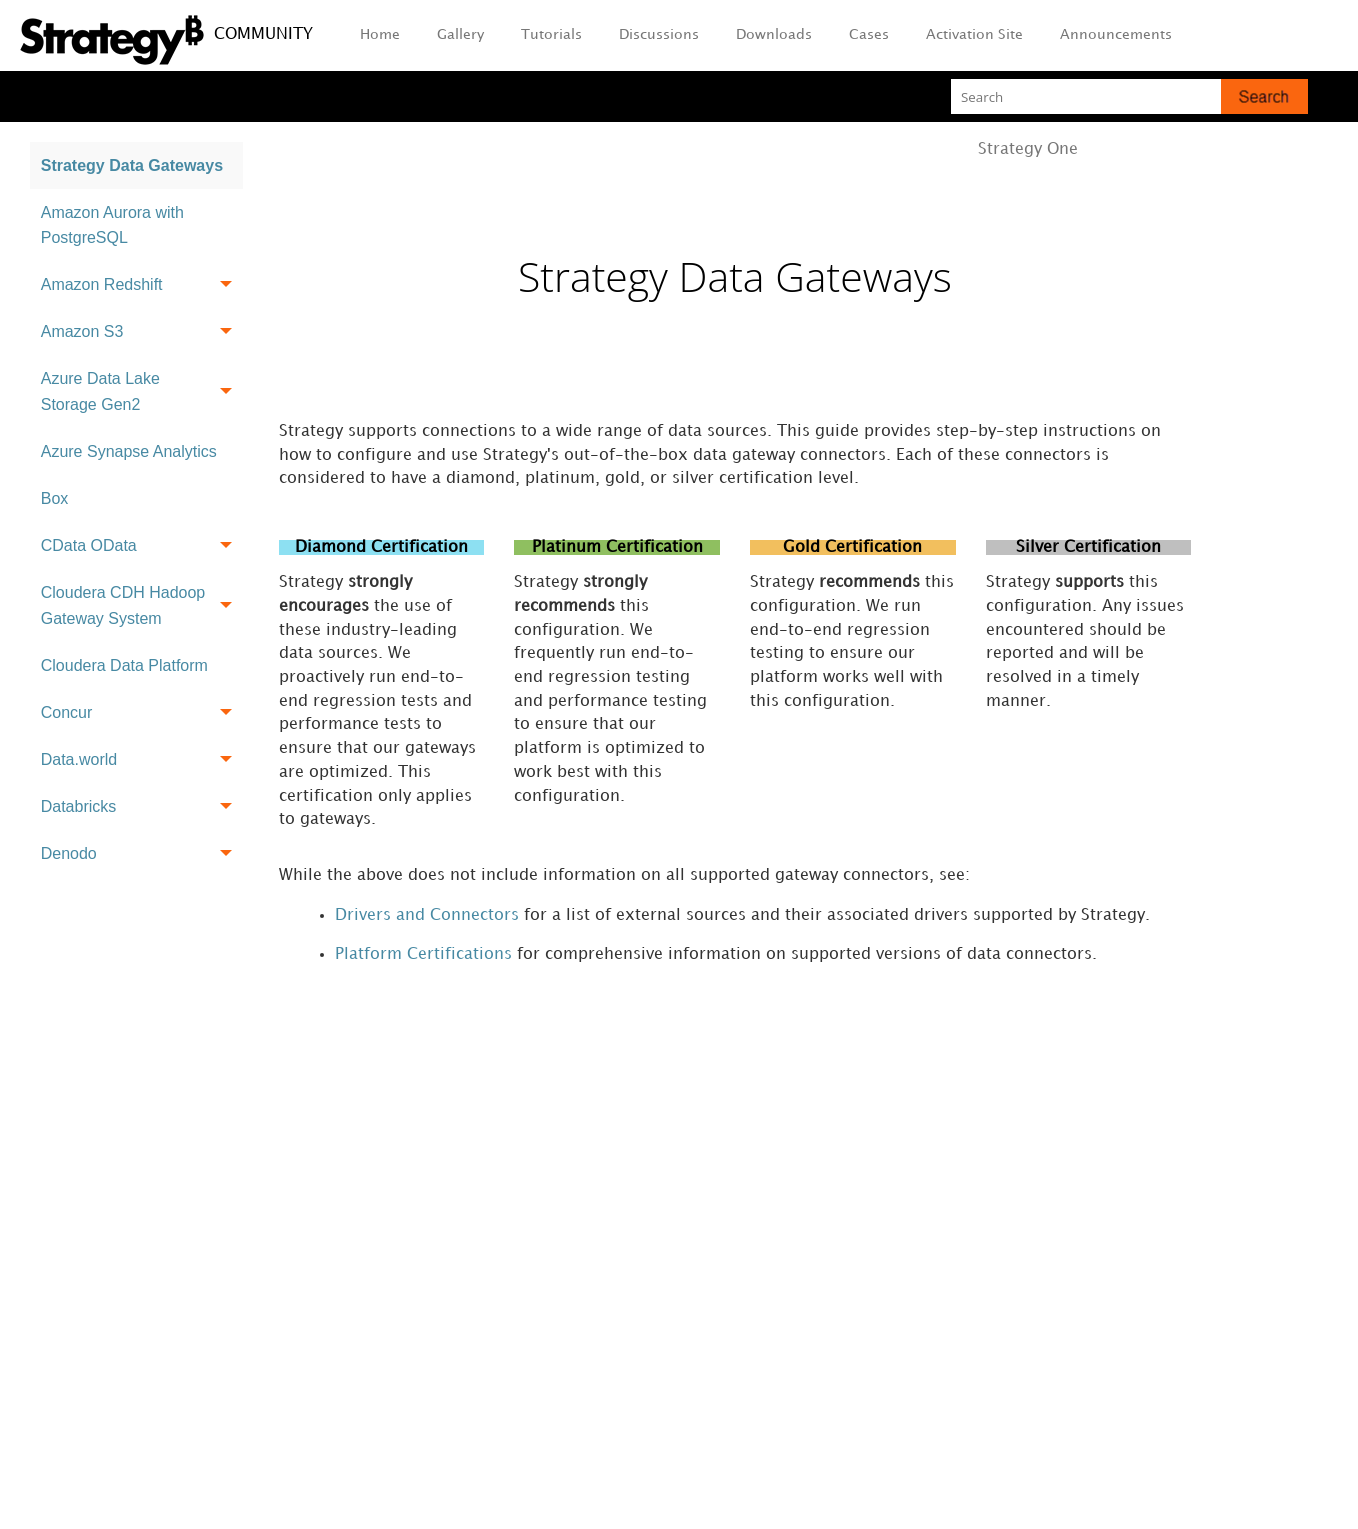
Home (380, 34)
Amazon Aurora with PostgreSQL (112, 225)
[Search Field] (1129, 96)
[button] (1264, 96)
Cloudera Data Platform (124, 665)
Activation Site (974, 34)
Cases (869, 34)
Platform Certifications (423, 959)
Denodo (142, 853)
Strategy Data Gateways (132, 165)
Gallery (460, 34)
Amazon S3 (142, 332)
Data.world (142, 759)
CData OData (142, 545)
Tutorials (551, 34)
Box (55, 498)
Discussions (659, 34)
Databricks (142, 806)
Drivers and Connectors (427, 919)
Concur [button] (142, 712)
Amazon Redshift (142, 285)
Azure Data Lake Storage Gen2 (142, 392)
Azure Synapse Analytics (129, 451)
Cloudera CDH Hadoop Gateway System (142, 605)
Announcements (1116, 34)
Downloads (774, 34)
